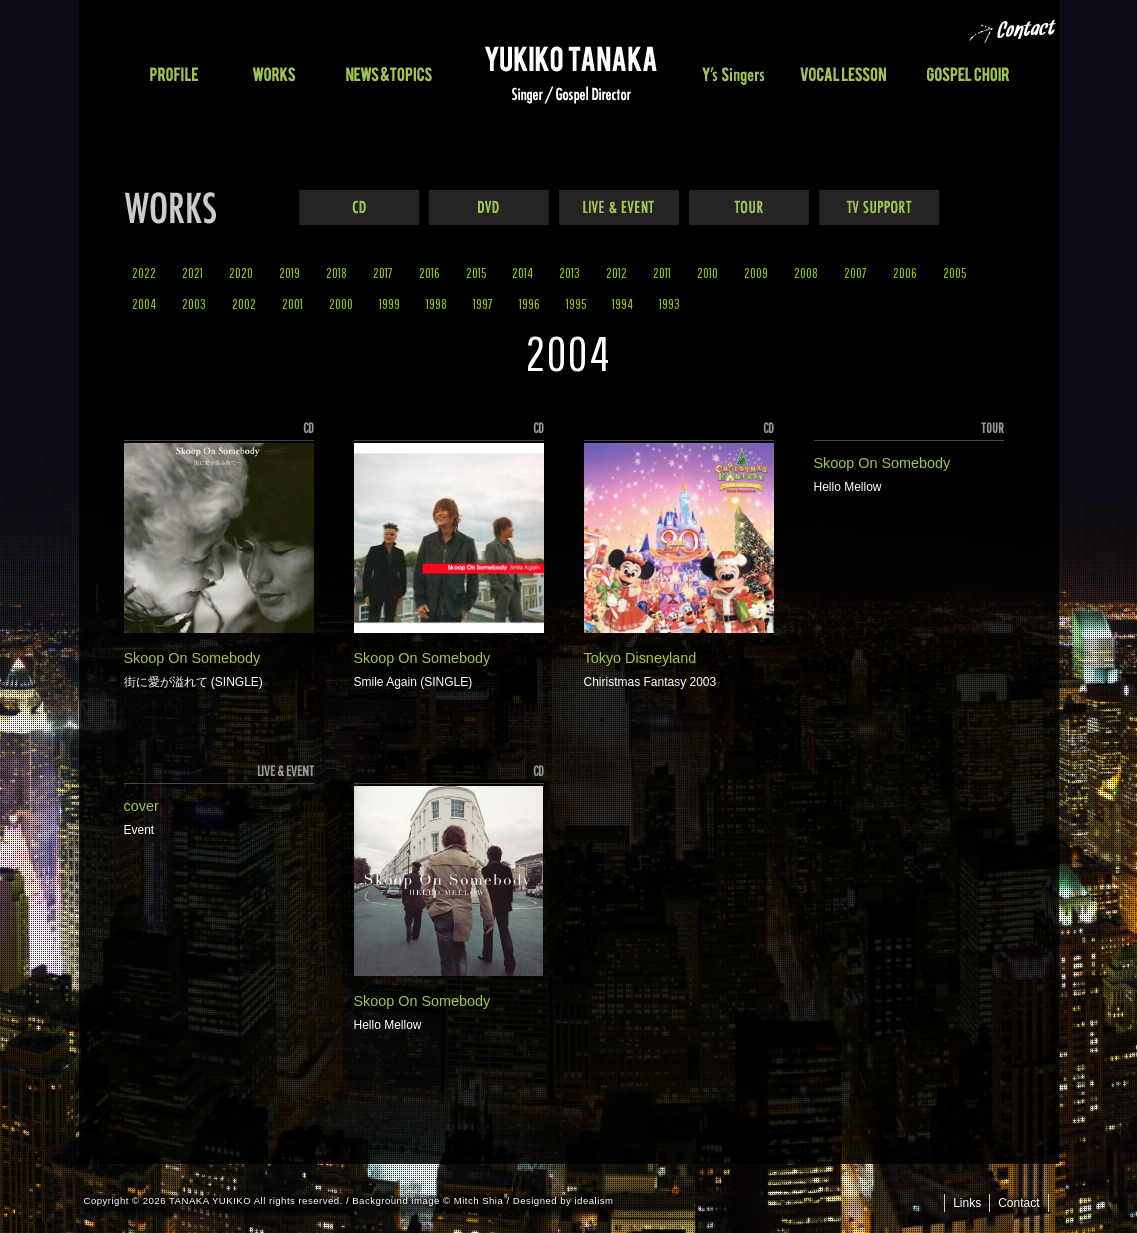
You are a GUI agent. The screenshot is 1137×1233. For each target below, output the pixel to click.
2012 (616, 272)
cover (141, 806)
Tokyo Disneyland (640, 658)
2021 (192, 272)
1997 (483, 303)
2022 (144, 272)
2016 (429, 272)
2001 (292, 303)
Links (967, 1203)
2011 (662, 272)
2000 (341, 303)
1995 (576, 303)
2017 (383, 272)
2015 (476, 272)
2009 (756, 272)
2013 (569, 272)
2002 (244, 303)
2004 (144, 303)
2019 (289, 272)
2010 (707, 272)
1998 (436, 303)
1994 (622, 303)
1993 (669, 303)
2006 (905, 272)
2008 (806, 272)
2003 (194, 303)
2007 (855, 272)
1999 (389, 303)
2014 (522, 272)
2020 (241, 272)
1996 (529, 303)
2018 (336, 272)
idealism (594, 1200)
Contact (1018, 1203)
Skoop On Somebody (192, 658)
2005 (954, 272)
